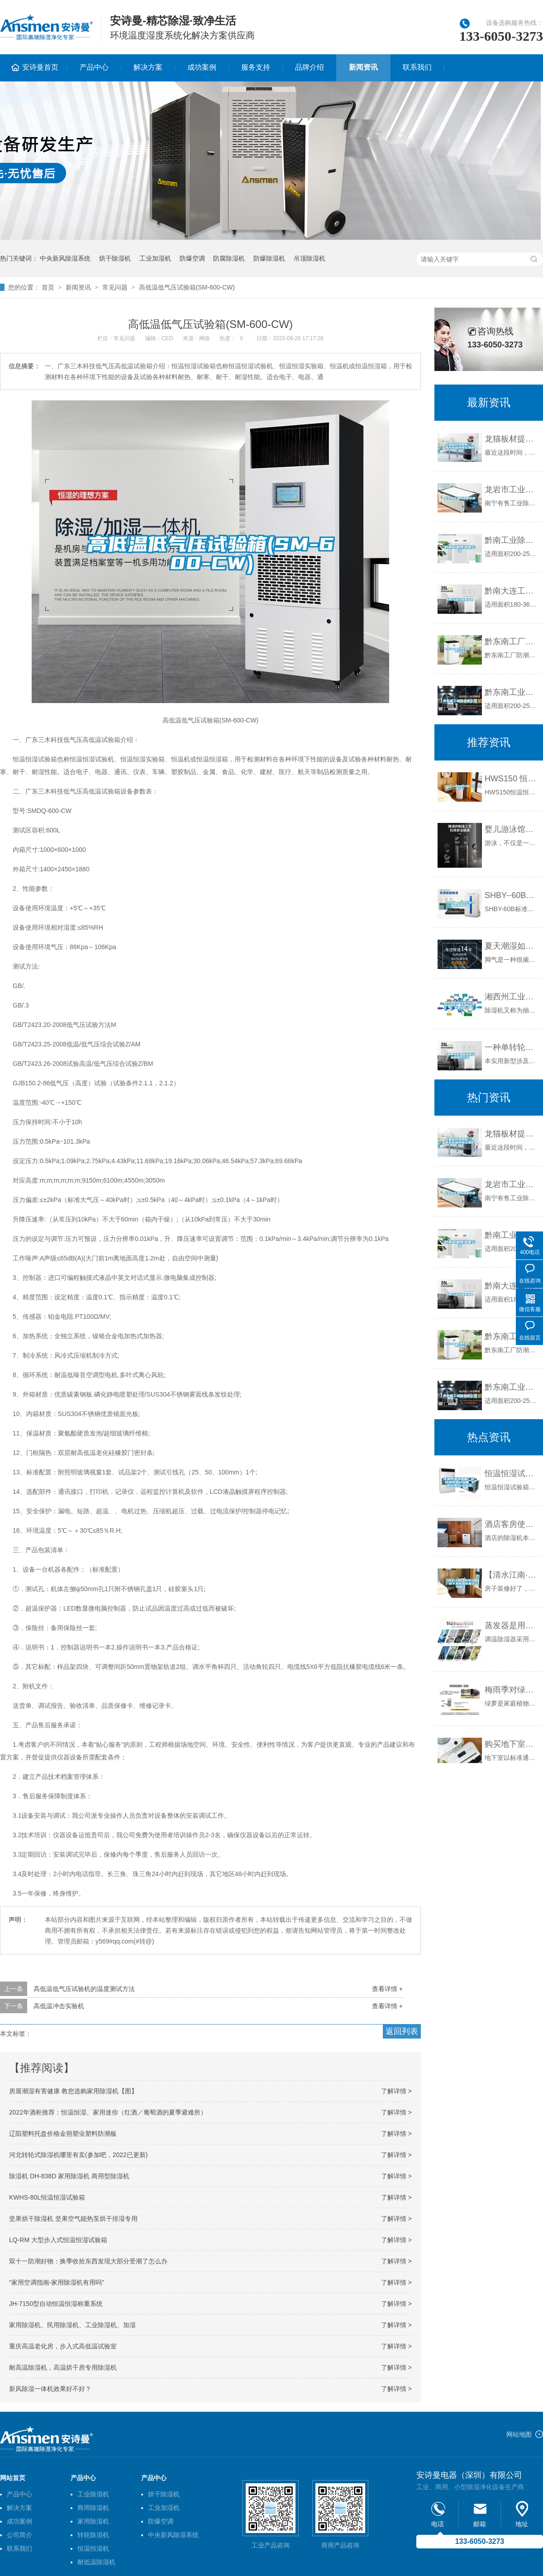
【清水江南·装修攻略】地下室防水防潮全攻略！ (511, 1574)
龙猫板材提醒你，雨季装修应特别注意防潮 (511, 438)
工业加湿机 (155, 258)
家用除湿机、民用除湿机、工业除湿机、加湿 (72, 2325)
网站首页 (12, 2477)
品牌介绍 (309, 67)
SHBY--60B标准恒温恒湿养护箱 (511, 895)
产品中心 (94, 67)
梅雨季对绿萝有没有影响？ (511, 1689)
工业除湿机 (93, 2494)
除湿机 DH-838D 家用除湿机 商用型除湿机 (69, 2176)
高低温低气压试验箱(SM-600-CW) (187, 287)
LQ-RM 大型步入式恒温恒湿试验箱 (58, 2239)
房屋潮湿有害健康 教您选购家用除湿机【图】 (73, 2091)
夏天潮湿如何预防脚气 (511, 946)
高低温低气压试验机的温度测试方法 (84, 1988)
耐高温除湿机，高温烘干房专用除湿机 (63, 2367)
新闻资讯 (363, 67)
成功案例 (201, 67)
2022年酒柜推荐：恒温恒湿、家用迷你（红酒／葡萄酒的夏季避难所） (108, 2112)
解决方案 (147, 67)
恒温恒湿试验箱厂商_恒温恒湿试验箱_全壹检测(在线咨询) (511, 1473)
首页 (48, 287)
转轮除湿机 (93, 2534)
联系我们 (417, 67)
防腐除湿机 (229, 258)
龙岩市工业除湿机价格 (511, 489)
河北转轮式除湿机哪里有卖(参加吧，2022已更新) (78, 2154)
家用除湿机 (93, 2521)
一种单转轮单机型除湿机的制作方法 (511, 1047)
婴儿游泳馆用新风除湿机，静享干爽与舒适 (511, 829)
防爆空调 (192, 258)
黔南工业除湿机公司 (511, 540)
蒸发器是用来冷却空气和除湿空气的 (511, 1625)
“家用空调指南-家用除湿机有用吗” (56, 2282)
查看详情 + (387, 1988)
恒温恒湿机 (93, 2548)
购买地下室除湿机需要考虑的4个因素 (511, 1744)
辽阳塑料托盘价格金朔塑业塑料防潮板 (63, 2133)
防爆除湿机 (269, 258)
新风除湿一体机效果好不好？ (50, 2388)
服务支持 (255, 67)
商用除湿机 (93, 2507)
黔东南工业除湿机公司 (511, 692)
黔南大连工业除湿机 (511, 590)
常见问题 (115, 287)
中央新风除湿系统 (65, 258)
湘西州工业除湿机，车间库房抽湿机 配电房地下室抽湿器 (511, 996)
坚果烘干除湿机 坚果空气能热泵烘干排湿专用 (73, 2218)
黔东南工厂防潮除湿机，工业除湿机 (511, 641)
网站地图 (519, 2434)
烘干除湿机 (115, 258)
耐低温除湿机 (96, 2562)
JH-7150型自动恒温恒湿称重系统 (56, 2303)
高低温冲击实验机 (58, 2006)
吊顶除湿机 (309, 258)
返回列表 (402, 2031)
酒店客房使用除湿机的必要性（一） (511, 1524)
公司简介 (19, 2534)
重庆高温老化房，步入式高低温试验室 (63, 2346)
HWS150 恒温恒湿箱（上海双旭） (511, 778)
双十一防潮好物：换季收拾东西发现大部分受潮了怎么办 (88, 2261)
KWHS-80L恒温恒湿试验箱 (47, 2197)
